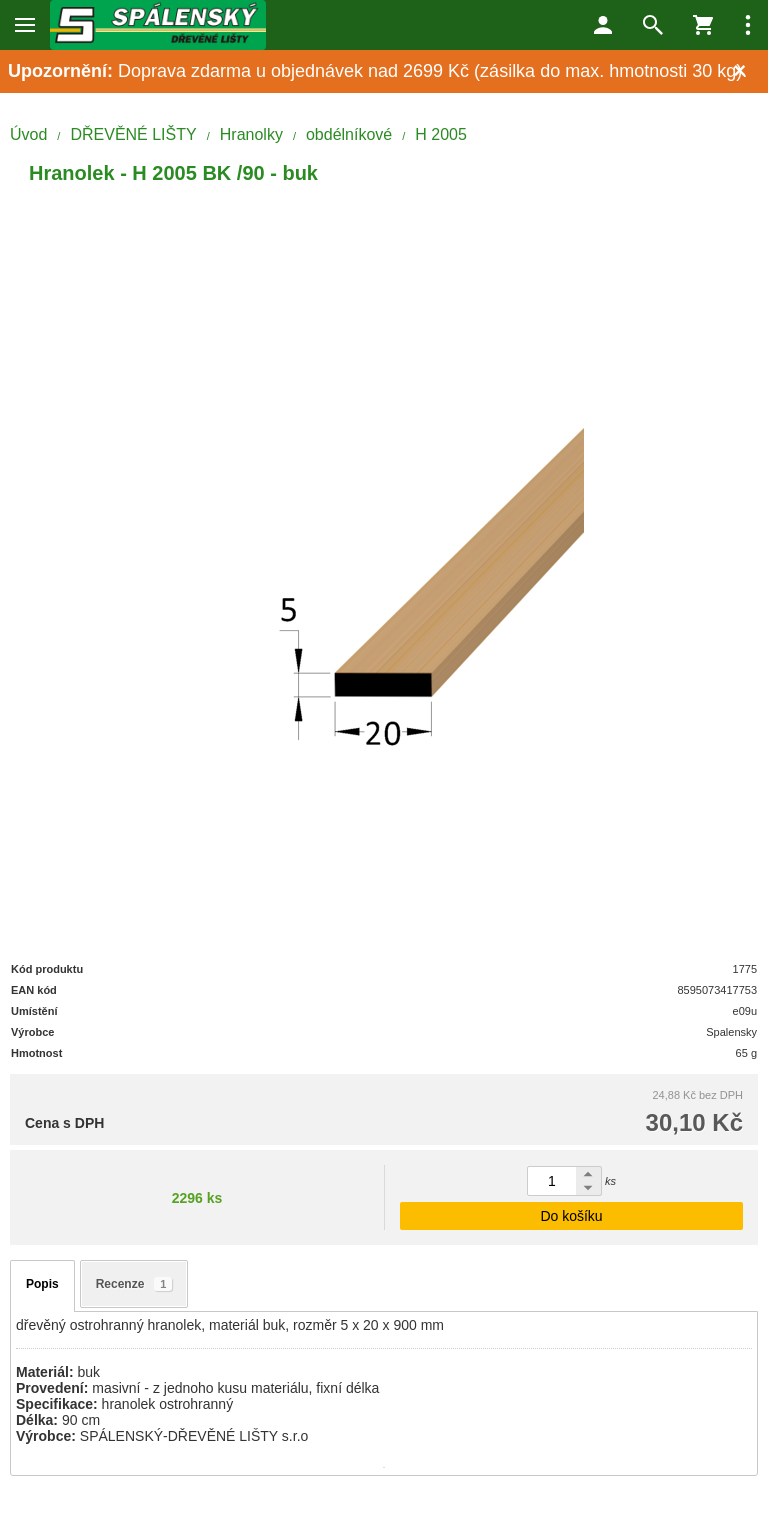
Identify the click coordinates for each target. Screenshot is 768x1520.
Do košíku (571, 1216)
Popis (42, 1284)
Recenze (134, 1284)
